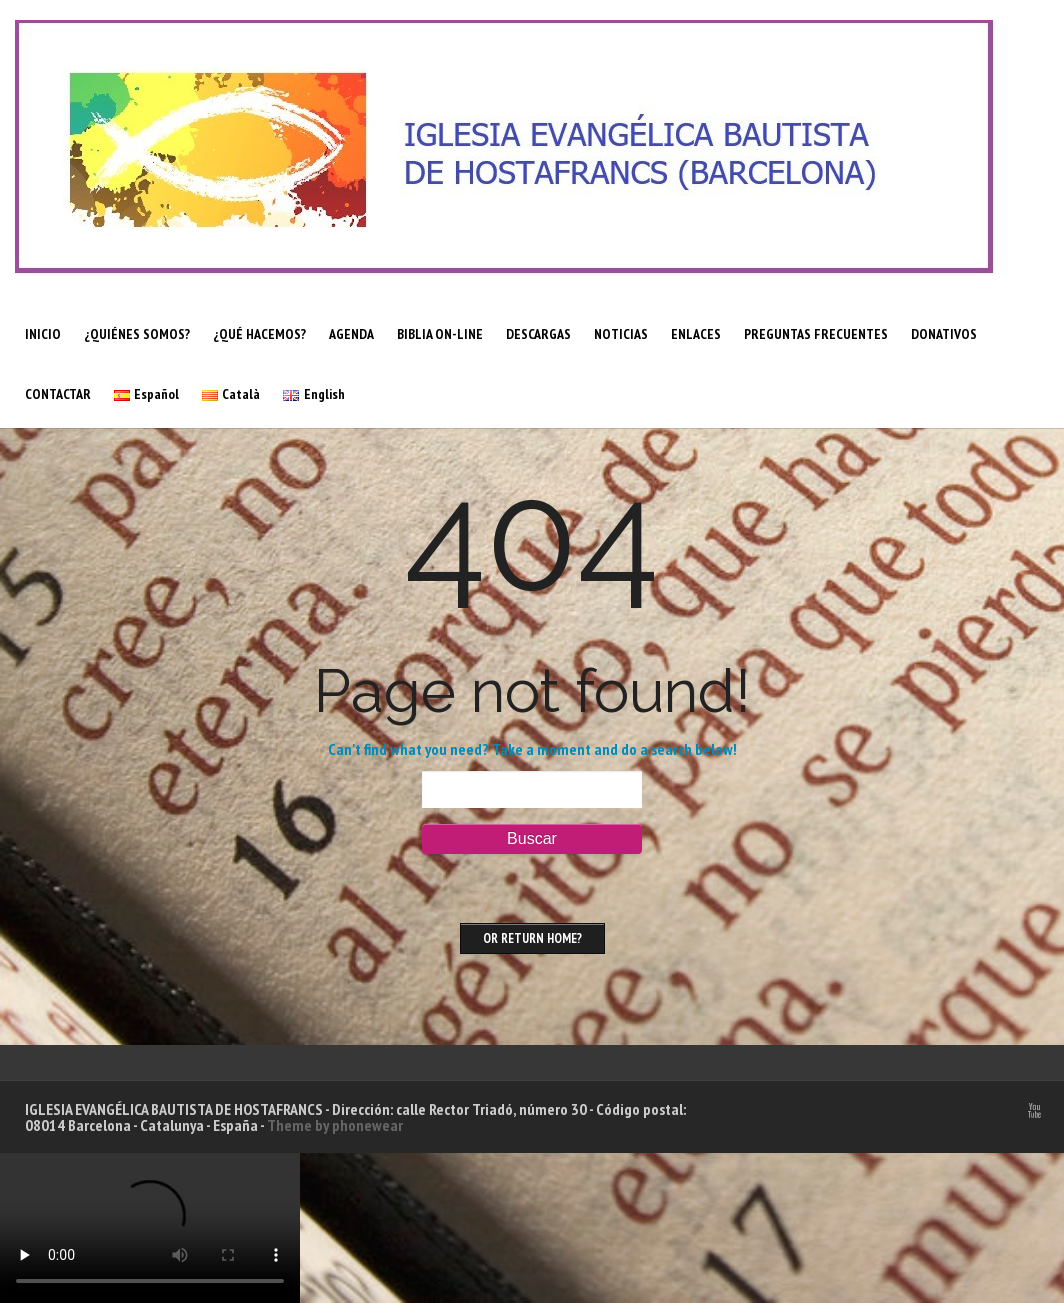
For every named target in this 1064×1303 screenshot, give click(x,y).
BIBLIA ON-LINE (440, 334)
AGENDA (351, 334)
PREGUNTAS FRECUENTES (816, 334)
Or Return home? (532, 938)
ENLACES (696, 334)
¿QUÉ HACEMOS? (259, 334)
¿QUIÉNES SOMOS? (137, 334)
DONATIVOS (944, 334)
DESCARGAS (538, 334)
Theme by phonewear (335, 1125)
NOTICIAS (621, 334)
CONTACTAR (58, 394)
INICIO (43, 334)
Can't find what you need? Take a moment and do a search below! (532, 749)
